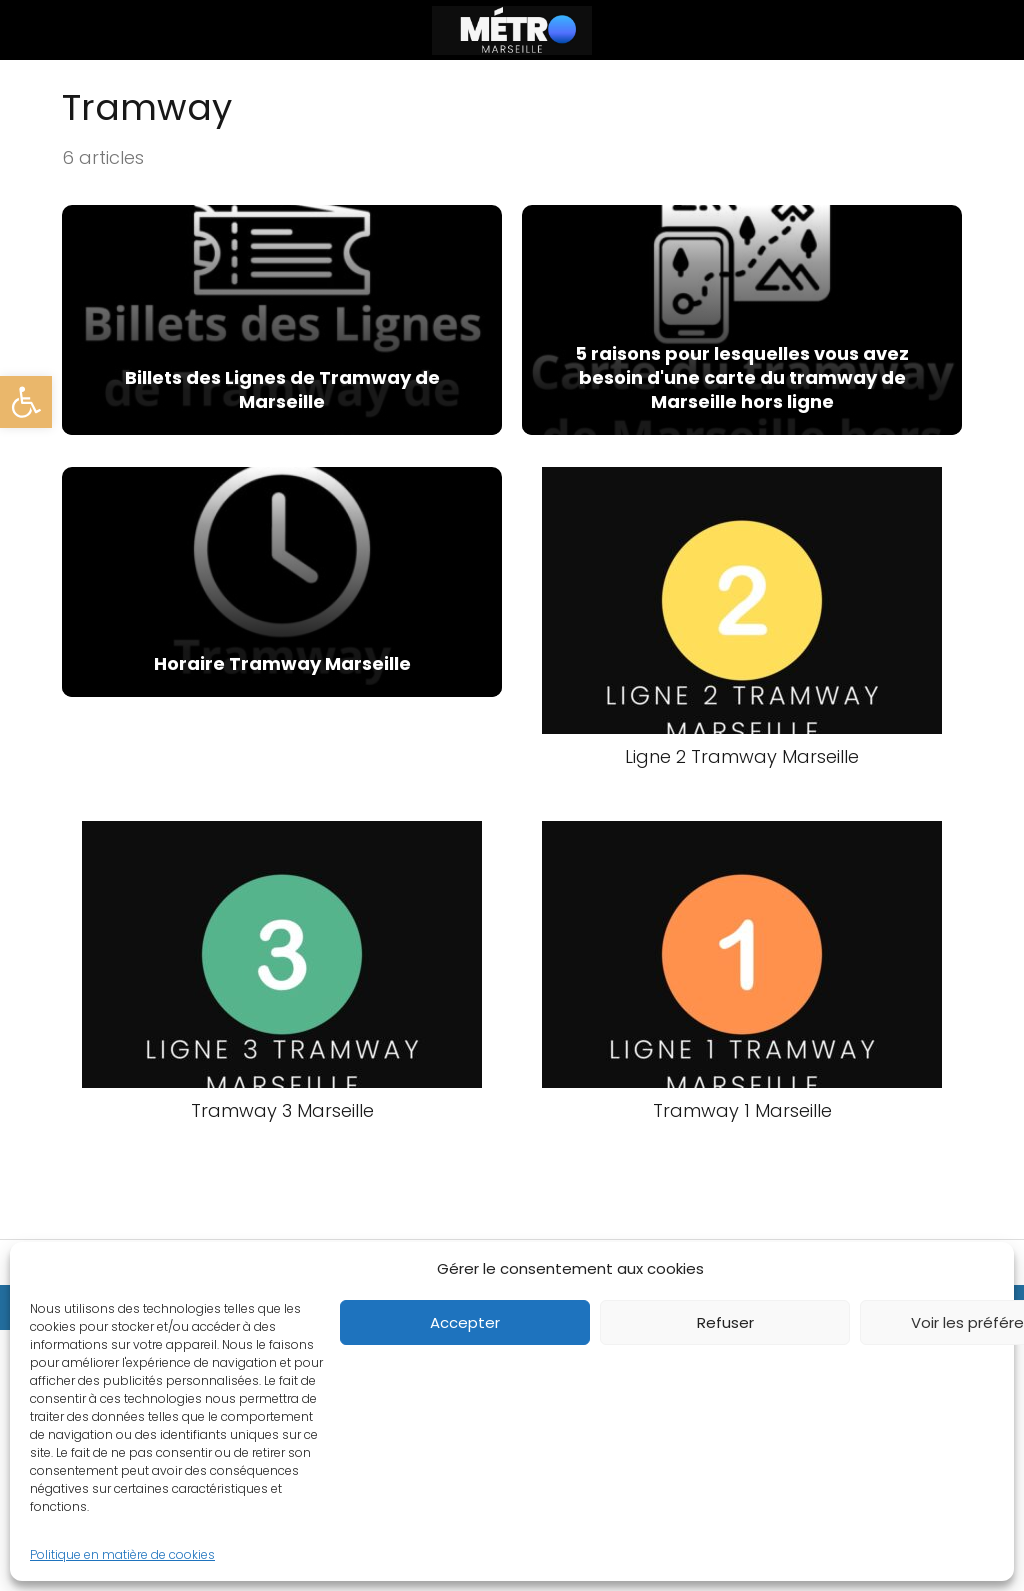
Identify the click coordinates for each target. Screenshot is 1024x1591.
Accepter (465, 1322)
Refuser (725, 1322)
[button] (26, 402)
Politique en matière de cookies (122, 1554)
